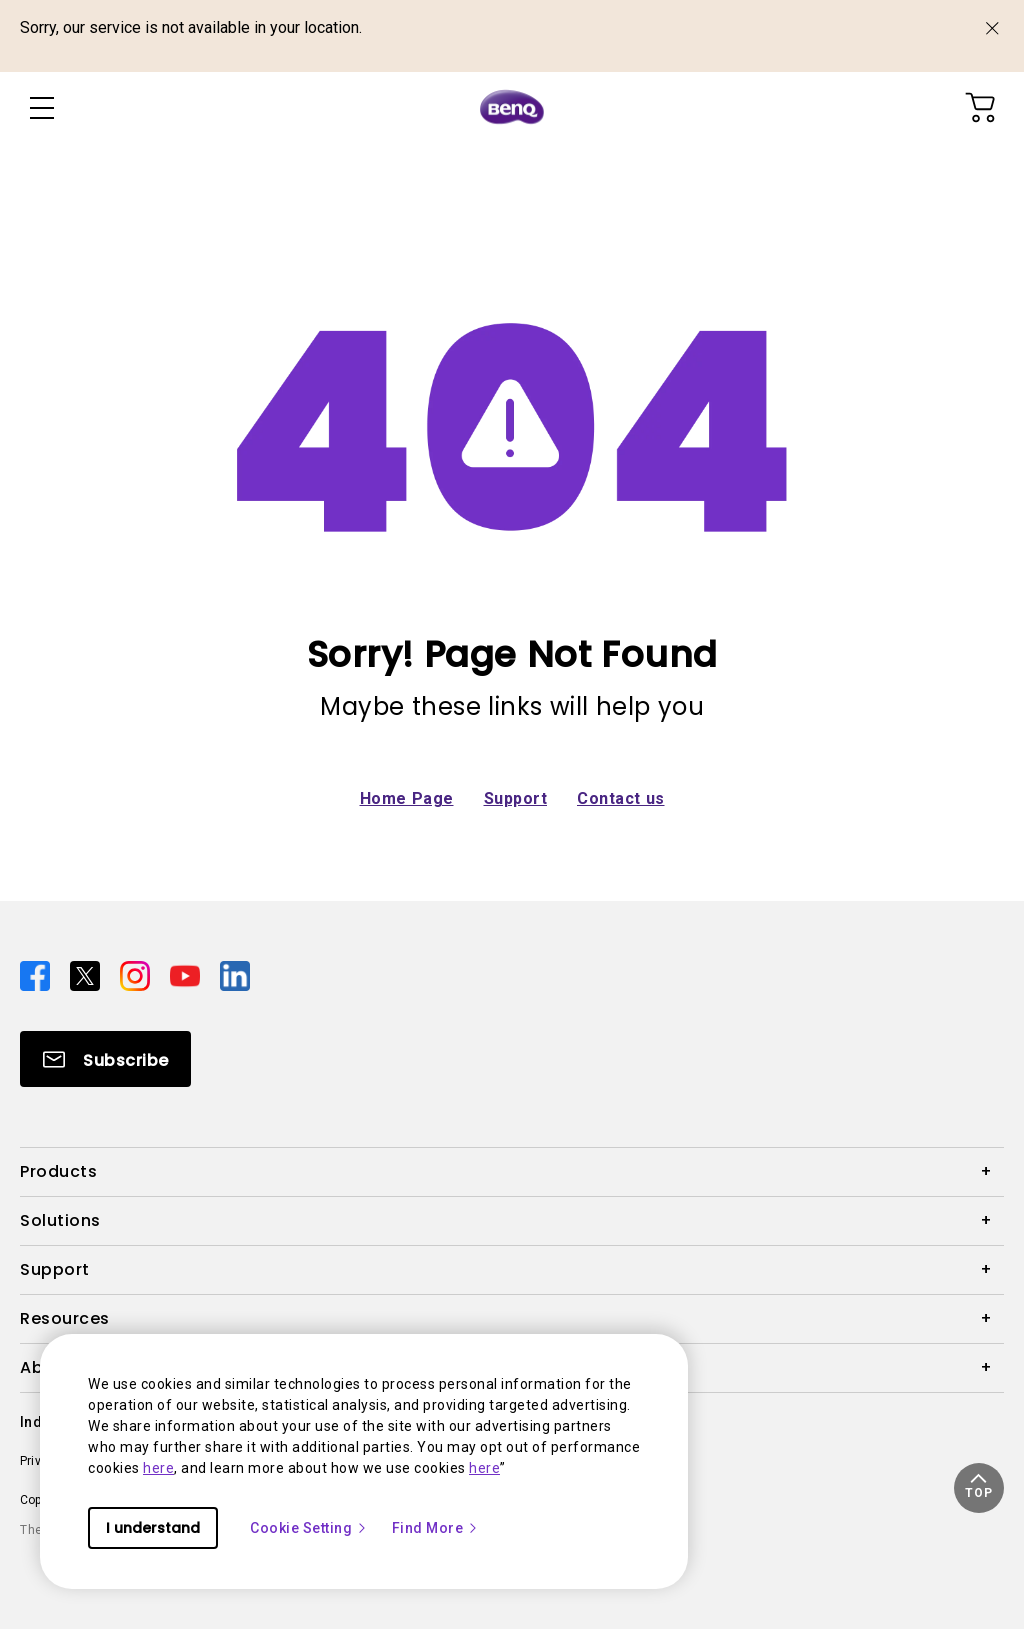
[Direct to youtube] (187, 975)
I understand (153, 1528)
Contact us (621, 798)
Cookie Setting (309, 1528)
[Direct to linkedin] (235, 975)
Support (516, 798)
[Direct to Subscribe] (105, 1059)
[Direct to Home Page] (512, 108)
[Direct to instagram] (137, 975)
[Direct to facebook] (37, 975)
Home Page (407, 798)
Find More (436, 1528)
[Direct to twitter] (87, 975)
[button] (979, 1488)
